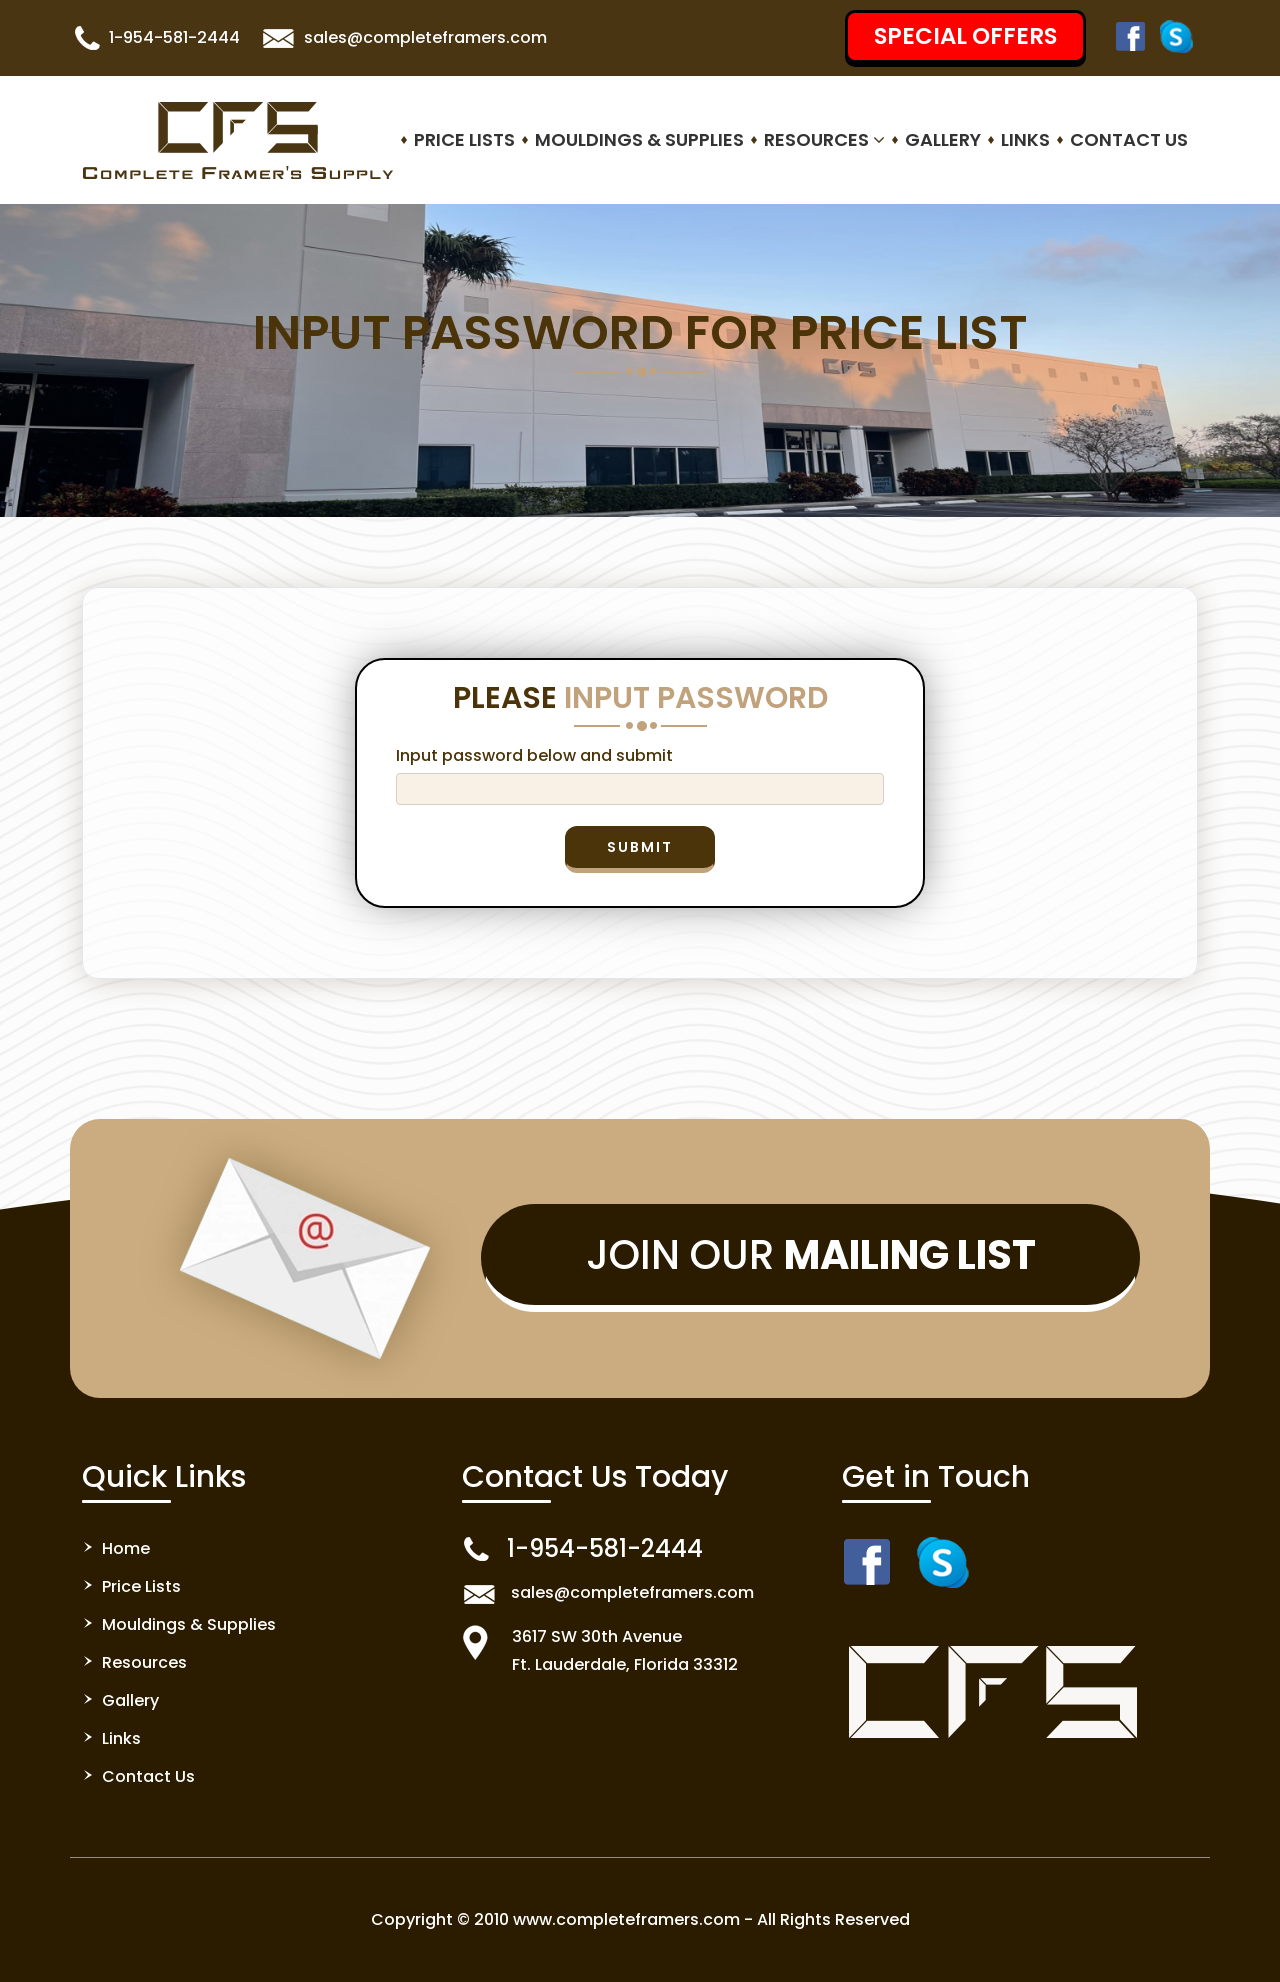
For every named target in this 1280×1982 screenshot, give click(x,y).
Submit (640, 847)
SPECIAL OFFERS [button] (965, 36)
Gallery (943, 139)
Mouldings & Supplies (639, 139)
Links (1025, 139)
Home (126, 1548)
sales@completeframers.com (425, 37)
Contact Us (1129, 139)
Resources (824, 139)
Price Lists (464, 139)
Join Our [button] (811, 1255)
